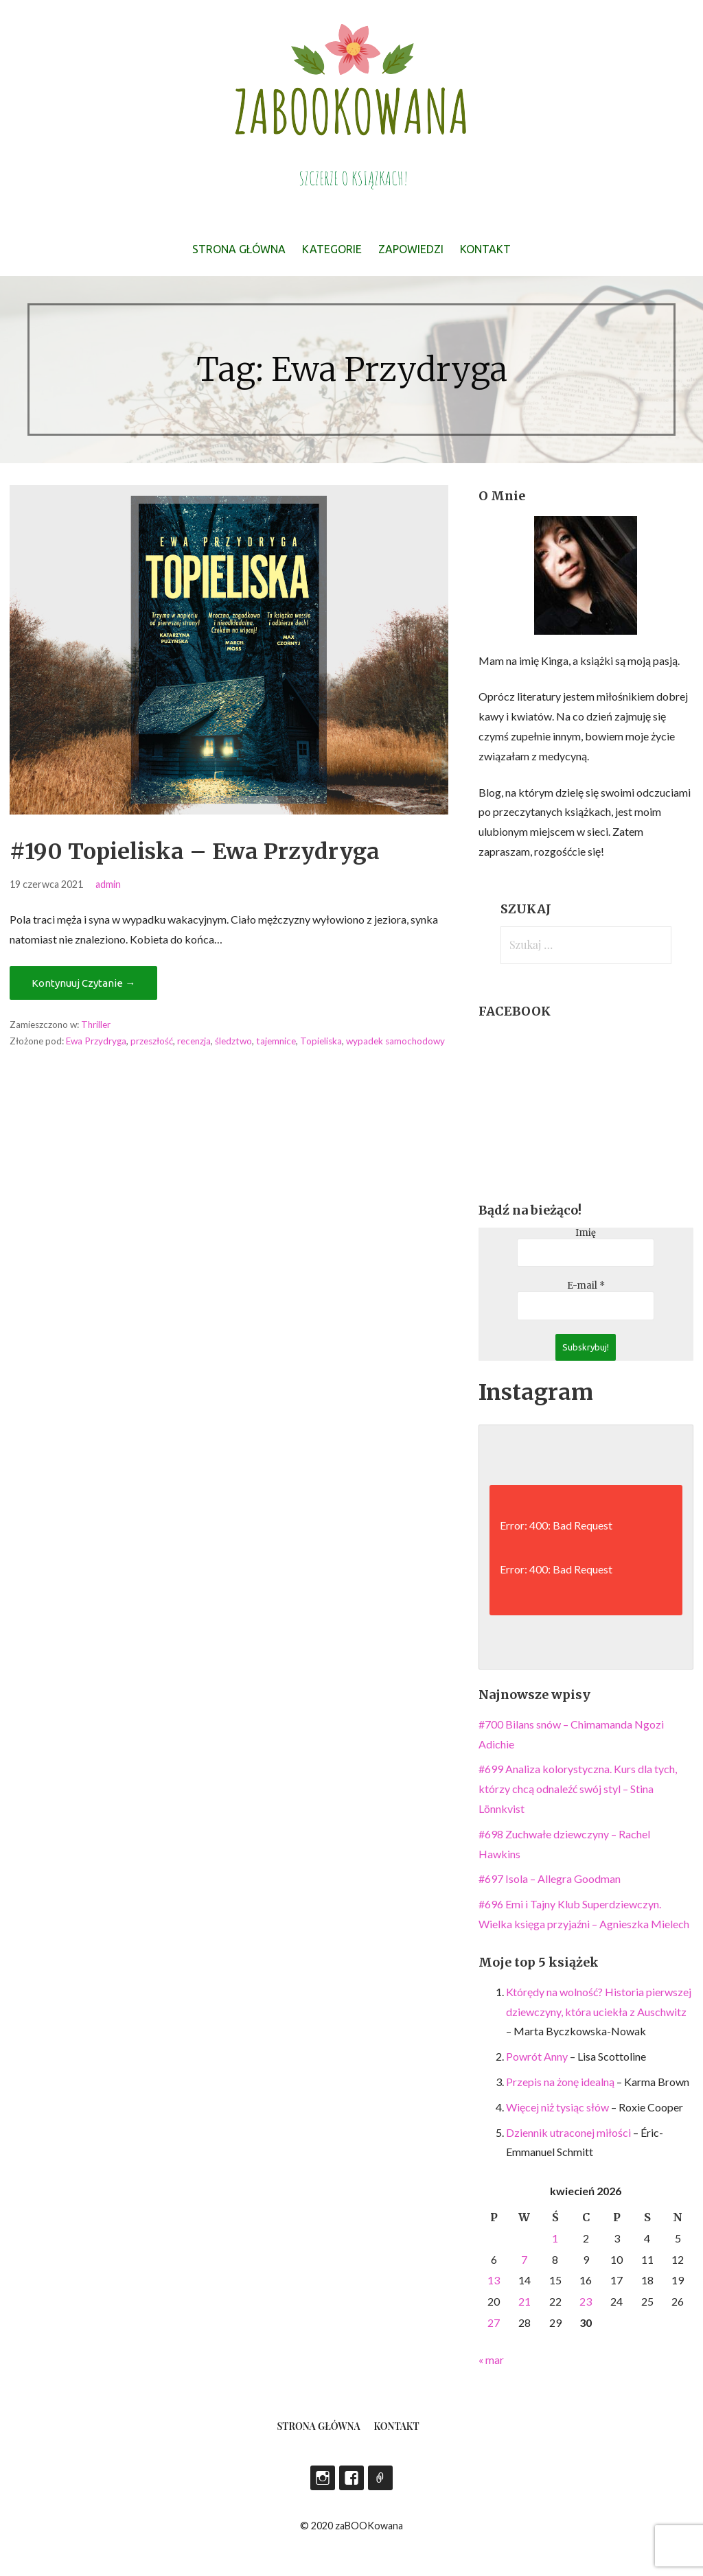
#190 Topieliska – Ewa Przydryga (195, 851)
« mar (491, 2359)
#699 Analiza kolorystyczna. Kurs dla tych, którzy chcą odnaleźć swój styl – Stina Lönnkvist (578, 1788)
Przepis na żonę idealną (560, 2081)
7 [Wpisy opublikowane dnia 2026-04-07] (524, 2259)
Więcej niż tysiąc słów (557, 2107)
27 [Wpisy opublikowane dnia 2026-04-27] (493, 2322)
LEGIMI (380, 2478)
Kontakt (485, 249)
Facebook (351, 2478)
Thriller (96, 1024)
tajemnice (276, 1040)
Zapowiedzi (410, 249)
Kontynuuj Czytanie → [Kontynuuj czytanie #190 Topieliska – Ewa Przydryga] (83, 983)
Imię (585, 1233)
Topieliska (321, 1040)
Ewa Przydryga (96, 1040)
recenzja (194, 1040)
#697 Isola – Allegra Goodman (550, 1878)
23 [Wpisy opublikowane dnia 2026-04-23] (585, 2301)
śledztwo (233, 1040)
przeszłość (151, 1040)
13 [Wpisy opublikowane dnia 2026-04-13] (493, 2279)
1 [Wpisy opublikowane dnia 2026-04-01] (555, 2238)
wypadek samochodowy (395, 1040)
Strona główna (239, 249)
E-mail (586, 1285)
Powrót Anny (537, 2056)
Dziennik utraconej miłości (568, 2132)
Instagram (322, 2478)
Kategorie (332, 249)
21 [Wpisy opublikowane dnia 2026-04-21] (524, 2301)
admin (108, 884)
